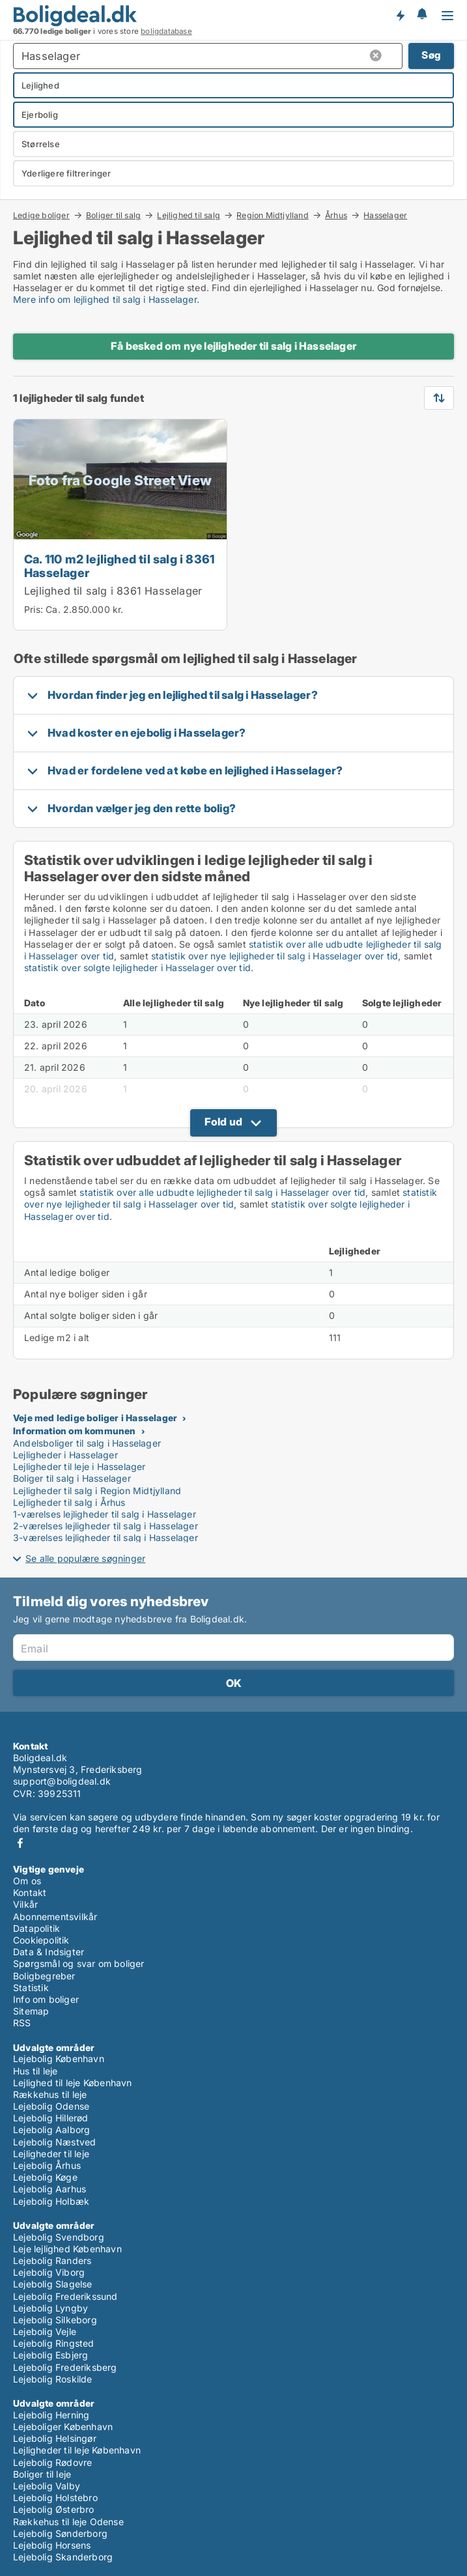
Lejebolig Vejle (44, 2331)
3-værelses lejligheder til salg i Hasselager (105, 1537)
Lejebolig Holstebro (55, 2497)
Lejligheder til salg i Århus (69, 1502)
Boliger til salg (113, 214)
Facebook (20, 1843)
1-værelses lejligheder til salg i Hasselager (104, 1514)
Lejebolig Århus (47, 2165)
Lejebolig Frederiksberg (65, 2367)
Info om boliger (46, 1999)
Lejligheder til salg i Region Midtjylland (97, 1490)
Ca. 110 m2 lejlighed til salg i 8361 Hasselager (119, 566)
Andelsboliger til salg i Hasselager (87, 1443)
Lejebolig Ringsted (53, 2343)
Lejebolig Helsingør (54, 2438)
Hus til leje (35, 2070)
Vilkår (25, 1904)
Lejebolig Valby (46, 2485)
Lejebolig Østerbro (53, 2509)
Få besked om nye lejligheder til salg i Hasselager (233, 345)
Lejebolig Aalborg (51, 2129)
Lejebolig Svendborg (58, 2237)
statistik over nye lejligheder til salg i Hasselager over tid (274, 955)
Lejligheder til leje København (77, 2450)
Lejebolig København (58, 2058)
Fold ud (223, 1121)
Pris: (35, 609)
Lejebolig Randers (52, 2260)
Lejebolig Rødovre (52, 2462)
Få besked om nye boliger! (399, 15)
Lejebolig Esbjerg (50, 2354)
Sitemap (31, 2011)
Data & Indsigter (48, 1951)
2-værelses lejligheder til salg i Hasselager (105, 1525)
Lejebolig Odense (51, 2106)
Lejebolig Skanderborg (63, 2556)
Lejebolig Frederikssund (65, 2296)
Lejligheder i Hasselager (65, 1454)
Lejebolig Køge (45, 2177)
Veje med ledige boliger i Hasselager (95, 1417)
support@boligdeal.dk (62, 1781)
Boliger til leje (42, 2474)
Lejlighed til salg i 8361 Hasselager (113, 590)
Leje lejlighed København (67, 2248)
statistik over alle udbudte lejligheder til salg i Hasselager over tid (222, 1192)
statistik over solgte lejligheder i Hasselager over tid (137, 967)
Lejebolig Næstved (54, 2141)
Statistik (31, 1987)
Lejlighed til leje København (72, 2082)
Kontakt (29, 1892)
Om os (27, 1880)
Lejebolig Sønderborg (60, 2533)
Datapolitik (36, 1928)
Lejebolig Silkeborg (55, 2319)
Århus (336, 214)
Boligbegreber (44, 1975)
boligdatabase (166, 31)
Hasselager (385, 215)
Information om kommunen (74, 1430)
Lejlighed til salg (188, 214)
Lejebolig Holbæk (51, 2201)
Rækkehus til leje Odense (68, 2521)
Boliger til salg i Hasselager (72, 1478)
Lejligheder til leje (51, 2153)
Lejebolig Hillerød (51, 2117)
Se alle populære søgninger (85, 1558)
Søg (431, 55)
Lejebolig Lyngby (50, 2308)
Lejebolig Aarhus (49, 2188)
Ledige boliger (41, 214)
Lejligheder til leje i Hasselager (79, 1466)
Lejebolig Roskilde (52, 2379)
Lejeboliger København (63, 2426)
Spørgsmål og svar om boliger (79, 1963)
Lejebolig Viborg (49, 2272)
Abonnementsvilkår (55, 1916)
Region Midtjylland (272, 214)
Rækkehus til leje (50, 2094)
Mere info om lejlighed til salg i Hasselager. (106, 299)
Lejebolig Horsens (52, 2545)
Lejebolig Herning (51, 2414)
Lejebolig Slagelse (52, 2283)
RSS (22, 2022)
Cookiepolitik (41, 1940)
